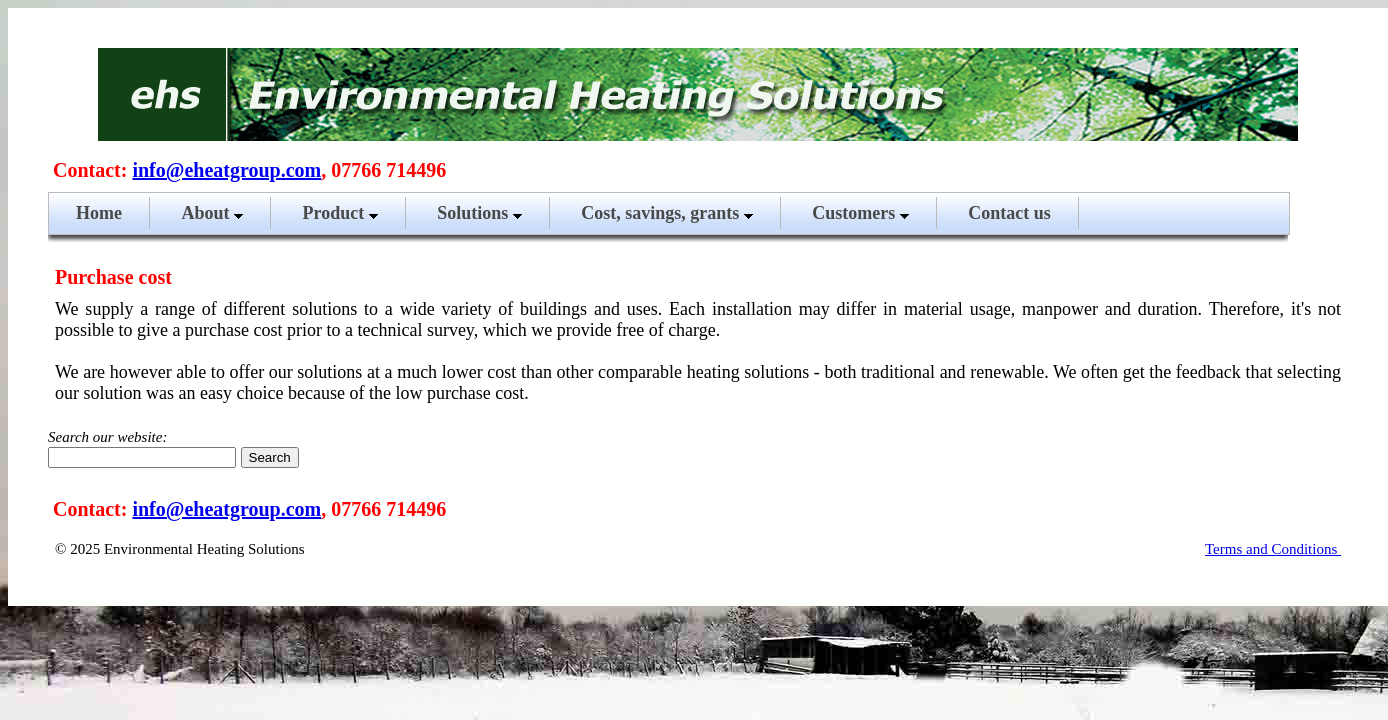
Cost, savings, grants (667, 213)
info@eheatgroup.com (226, 170)
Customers (860, 213)
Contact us (1009, 213)
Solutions (479, 213)
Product (340, 213)
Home (99, 213)
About (212, 213)
